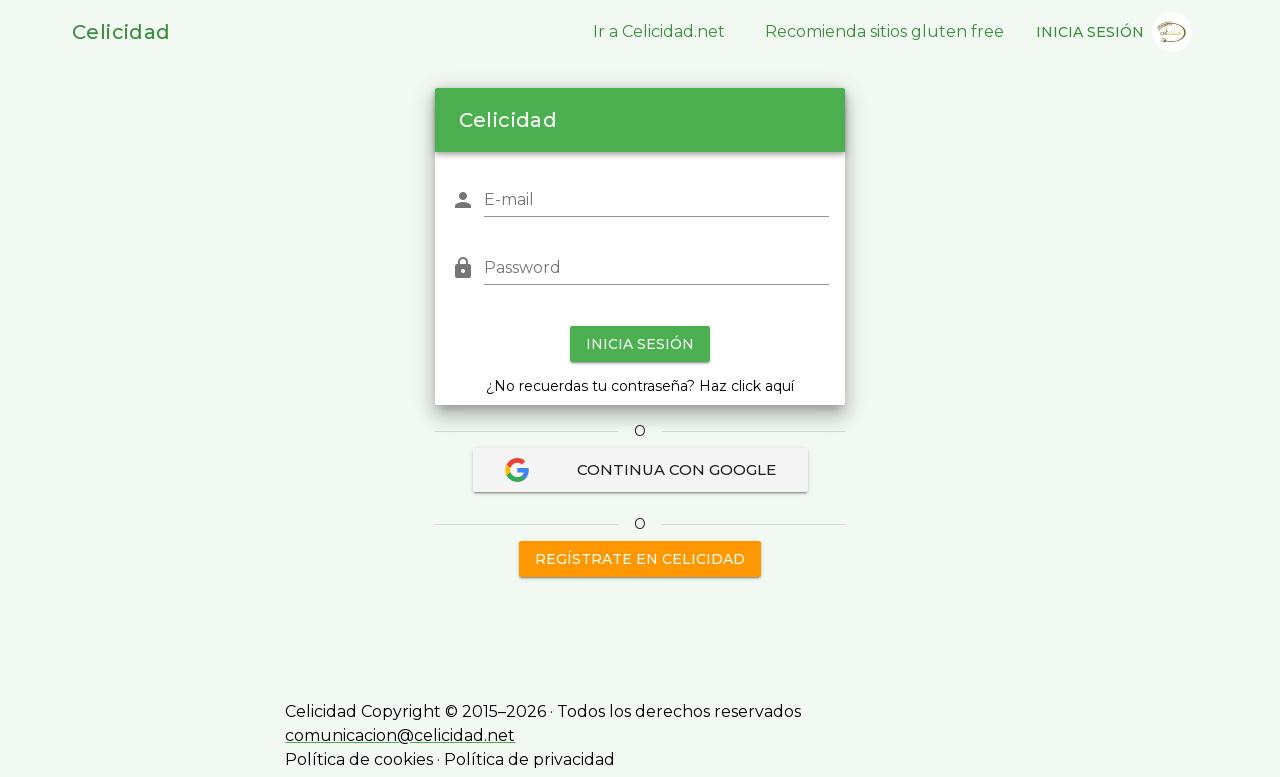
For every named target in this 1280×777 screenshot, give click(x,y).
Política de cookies (359, 759)
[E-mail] (657, 200)
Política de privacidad (529, 759)
